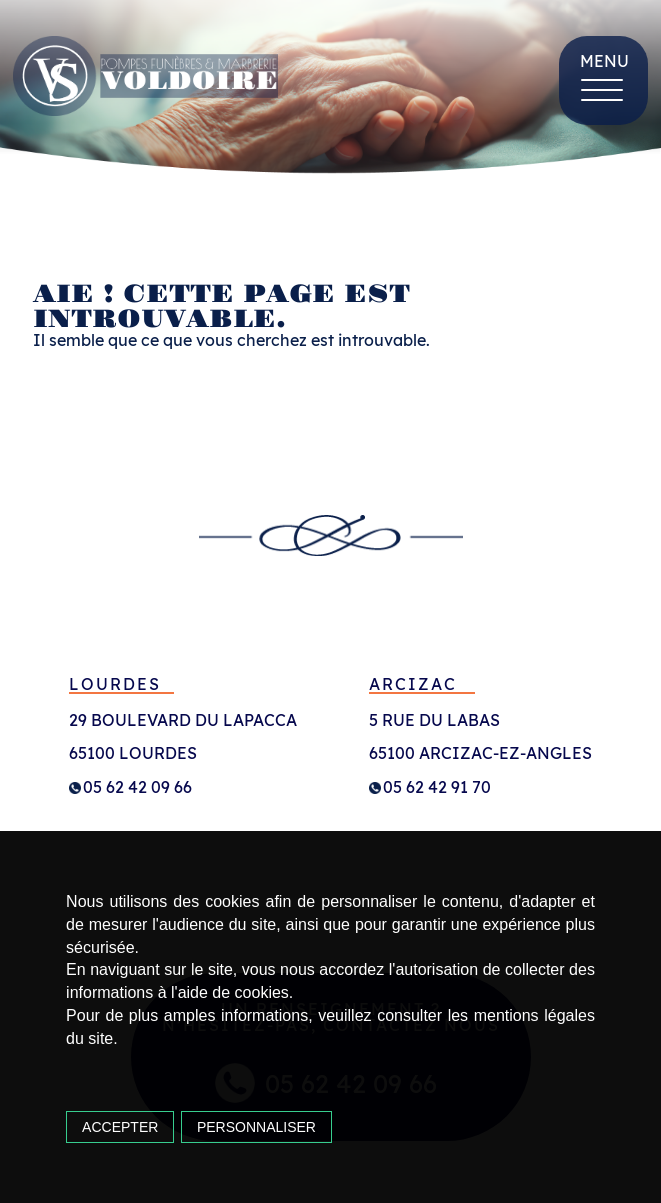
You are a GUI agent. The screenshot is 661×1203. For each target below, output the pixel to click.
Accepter (120, 1127)
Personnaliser (256, 1127)
